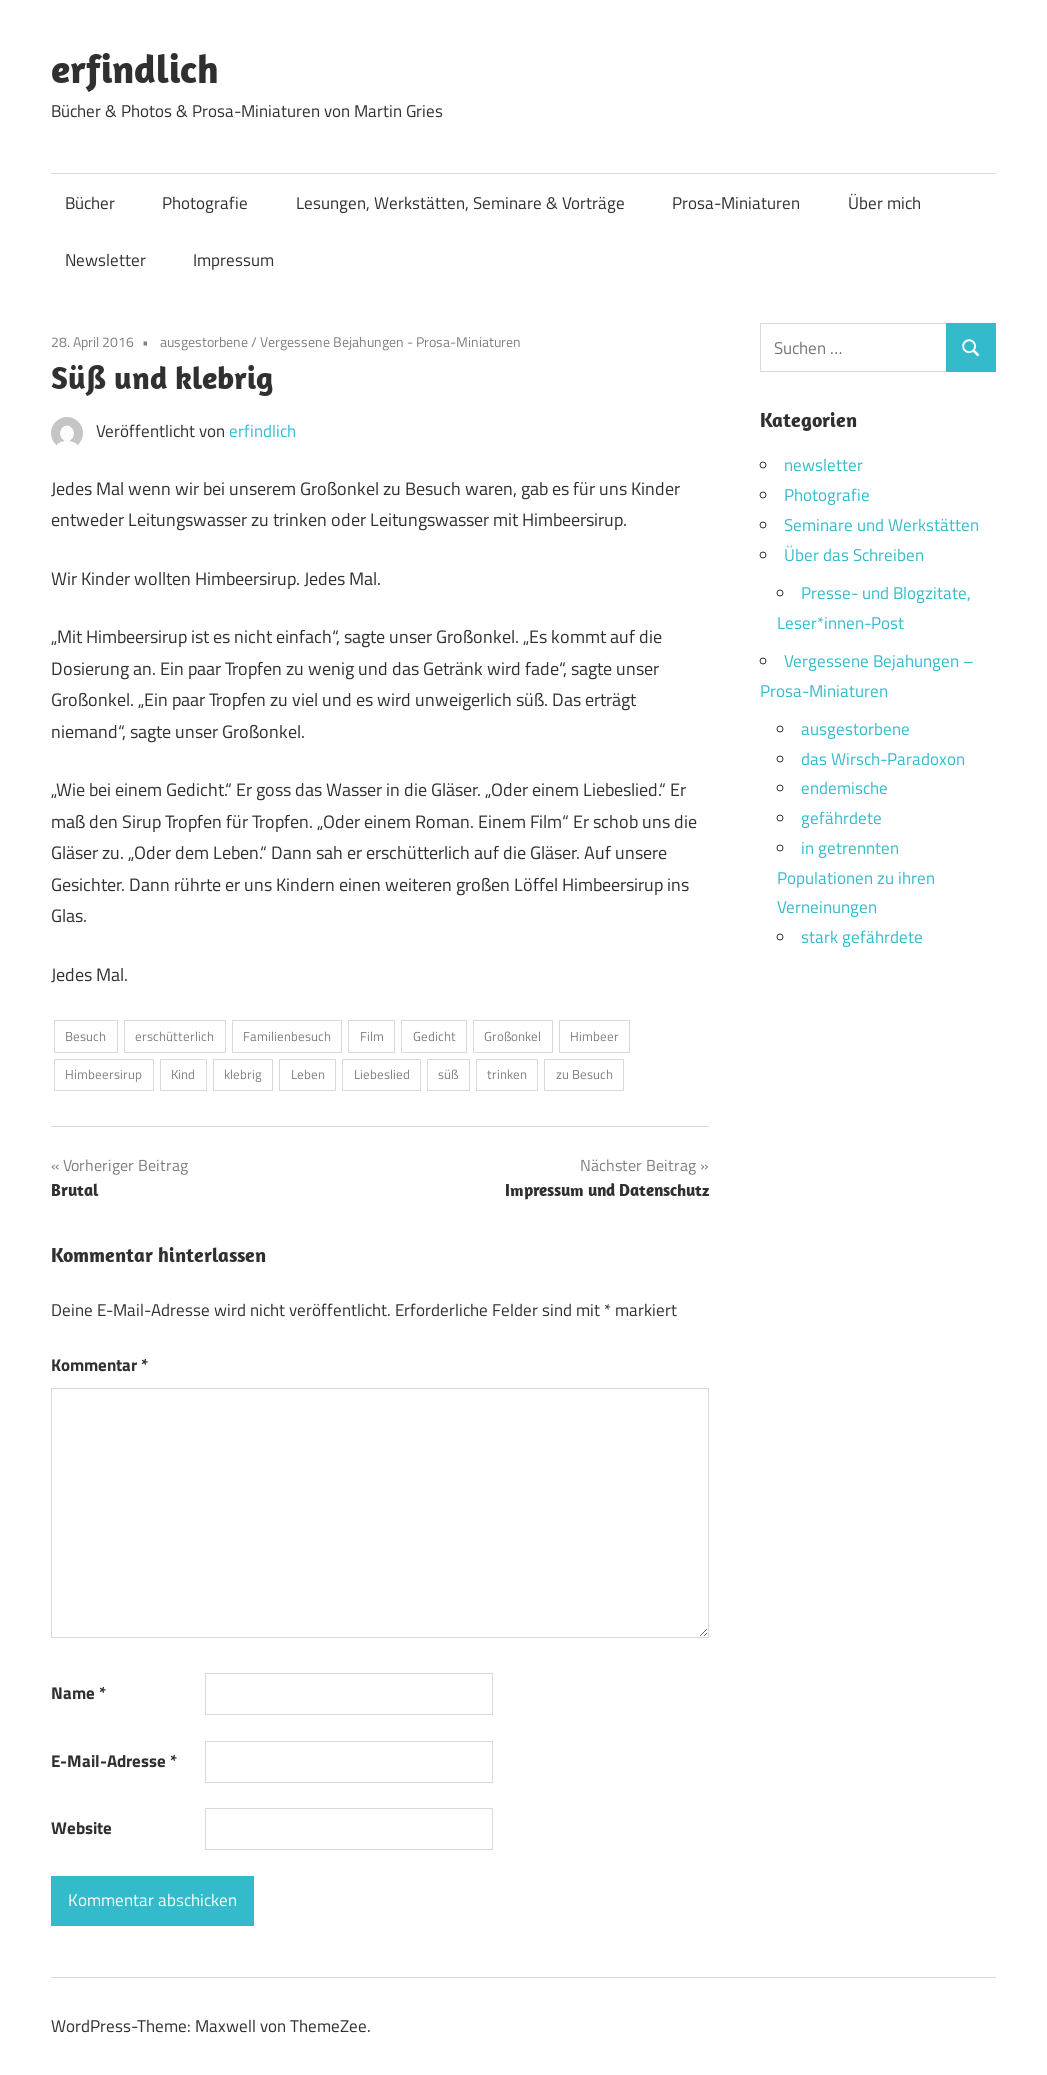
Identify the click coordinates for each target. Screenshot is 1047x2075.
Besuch (85, 1036)
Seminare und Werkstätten (881, 525)
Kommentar (99, 1365)
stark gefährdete (862, 937)
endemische (844, 788)
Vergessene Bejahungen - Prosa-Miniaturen (390, 341)
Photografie (205, 203)
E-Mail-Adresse (114, 1761)
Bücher (90, 203)
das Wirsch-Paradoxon (883, 759)
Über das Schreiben (854, 555)
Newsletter (105, 260)
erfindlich (135, 68)
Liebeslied (382, 1074)
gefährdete (841, 818)
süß (448, 1074)
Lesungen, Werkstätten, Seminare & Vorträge (460, 203)
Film (372, 1036)
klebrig (243, 1074)
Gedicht (434, 1036)
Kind (183, 1074)
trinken (507, 1074)
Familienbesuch (287, 1036)
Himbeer (594, 1036)
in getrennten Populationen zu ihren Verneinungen (856, 878)
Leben (308, 1074)
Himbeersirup (103, 1074)
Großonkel (512, 1036)
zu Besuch (584, 1074)
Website (81, 1828)
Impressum (233, 260)
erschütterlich (174, 1036)
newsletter (823, 465)
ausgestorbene (204, 341)
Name (78, 1693)
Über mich (884, 203)
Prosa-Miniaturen (736, 203)
